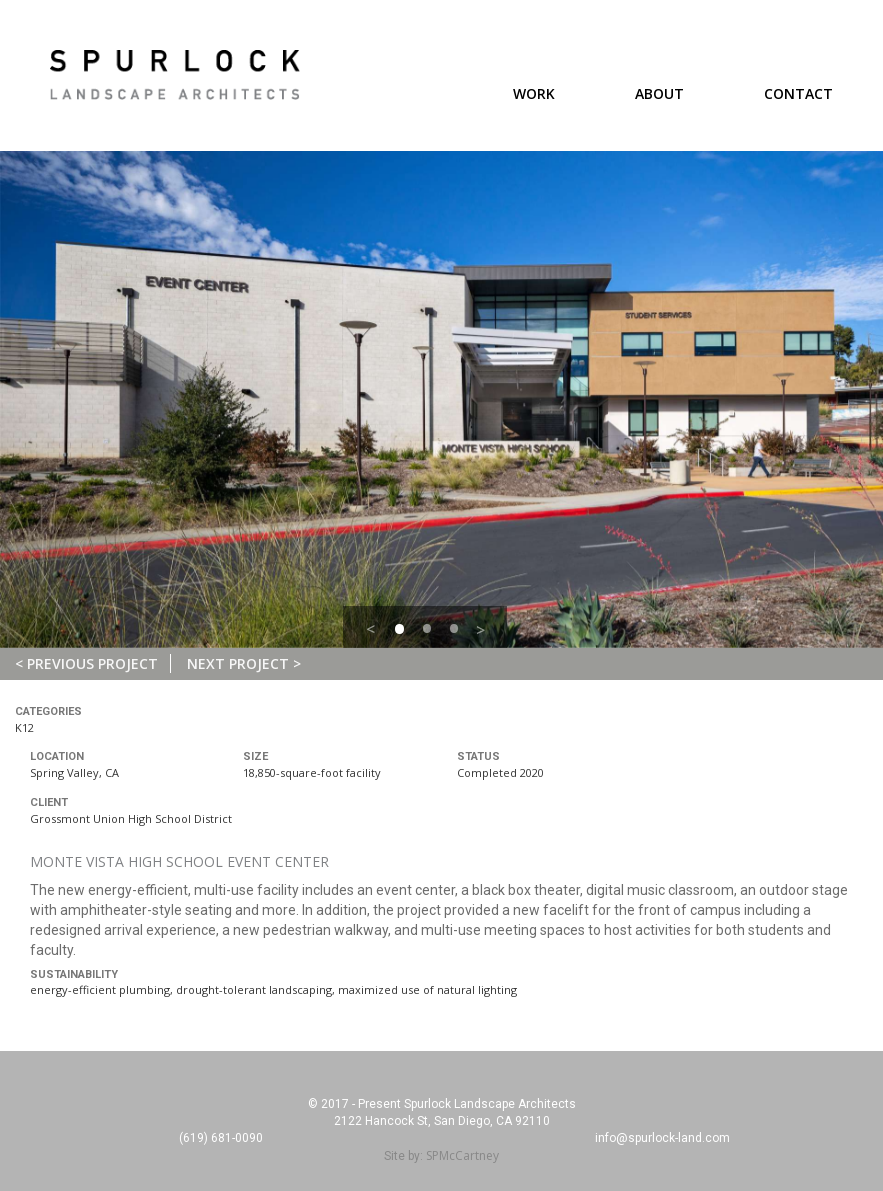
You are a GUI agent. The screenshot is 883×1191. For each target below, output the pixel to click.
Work (534, 93)
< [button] (370, 629)
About (659, 93)
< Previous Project (86, 663)
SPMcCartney (462, 1155)
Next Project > (244, 663)
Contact (798, 93)
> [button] (480, 630)
